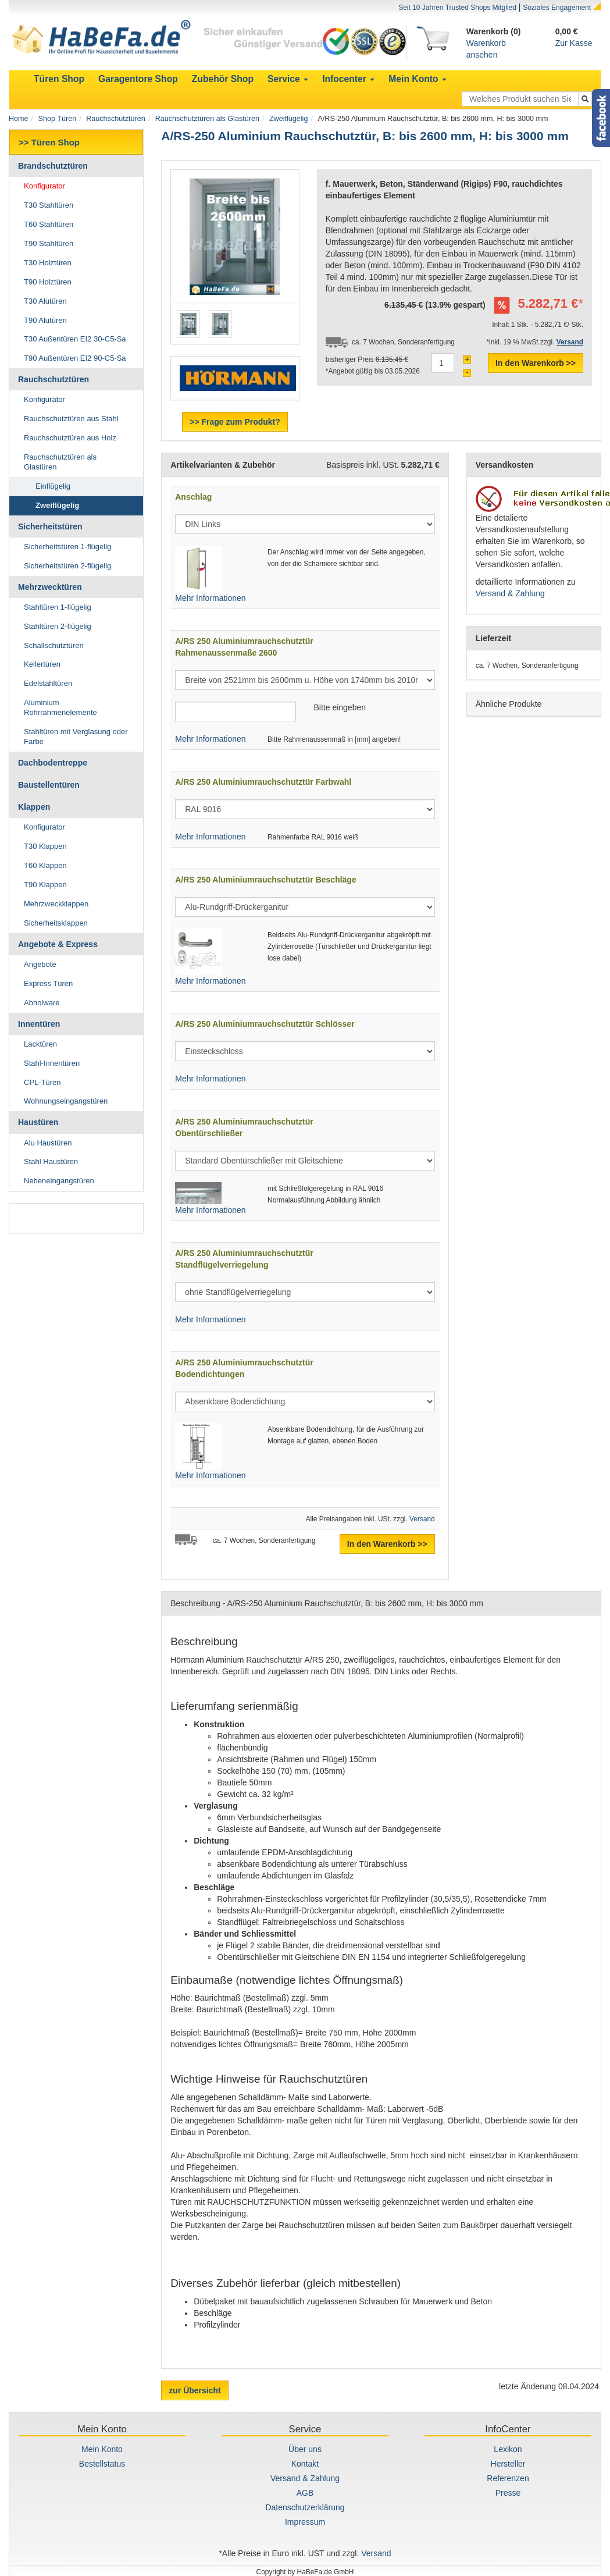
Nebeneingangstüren (59, 1180)
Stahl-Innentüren (52, 1063)
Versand (422, 1519)
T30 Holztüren (48, 262)
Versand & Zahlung (510, 593)
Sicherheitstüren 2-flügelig (67, 565)
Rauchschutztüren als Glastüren (207, 119)
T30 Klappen (45, 846)
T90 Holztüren (48, 281)
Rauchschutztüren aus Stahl (71, 418)
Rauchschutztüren (115, 119)
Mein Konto (102, 2449)
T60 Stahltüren (48, 224)
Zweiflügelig (288, 119)
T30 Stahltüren (48, 205)
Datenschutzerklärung (304, 2507)
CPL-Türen (42, 1082)
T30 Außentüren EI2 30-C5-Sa (75, 339)
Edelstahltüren (48, 683)
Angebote (40, 964)
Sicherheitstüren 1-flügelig (67, 546)
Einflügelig (52, 486)
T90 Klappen (45, 884)
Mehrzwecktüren (50, 587)
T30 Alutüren (45, 301)
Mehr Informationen (210, 598)
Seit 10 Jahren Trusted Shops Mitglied (457, 7)
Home (18, 119)
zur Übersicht (194, 2390)
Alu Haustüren (48, 1142)
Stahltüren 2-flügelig (57, 626)
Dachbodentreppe (52, 762)
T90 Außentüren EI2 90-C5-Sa (75, 358)
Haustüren (38, 1122)
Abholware (41, 1002)
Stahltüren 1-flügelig (57, 607)
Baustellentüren (49, 784)
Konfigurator (44, 186)
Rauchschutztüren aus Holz (70, 437)
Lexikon (508, 2449)
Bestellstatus (102, 2463)
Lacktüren (40, 1044)
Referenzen (508, 2478)
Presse (508, 2492)
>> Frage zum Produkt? (235, 421)
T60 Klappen (45, 865)
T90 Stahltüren (48, 243)
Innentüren (39, 1024)
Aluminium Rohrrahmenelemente (60, 707)
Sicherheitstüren (50, 526)
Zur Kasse (574, 43)
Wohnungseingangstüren (66, 1101)
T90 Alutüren (45, 320)
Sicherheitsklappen (56, 923)
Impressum (305, 2522)
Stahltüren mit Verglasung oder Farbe (76, 736)
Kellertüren (42, 664)
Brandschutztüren (53, 165)
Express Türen (48, 983)
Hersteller (508, 2463)
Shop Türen (57, 119)
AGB (305, 2492)
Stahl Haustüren (51, 1161)
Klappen (34, 807)
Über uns (305, 2449)
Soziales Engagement (557, 7)
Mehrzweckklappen (56, 903)
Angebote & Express (58, 944)
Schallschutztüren (54, 645)
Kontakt (305, 2463)
